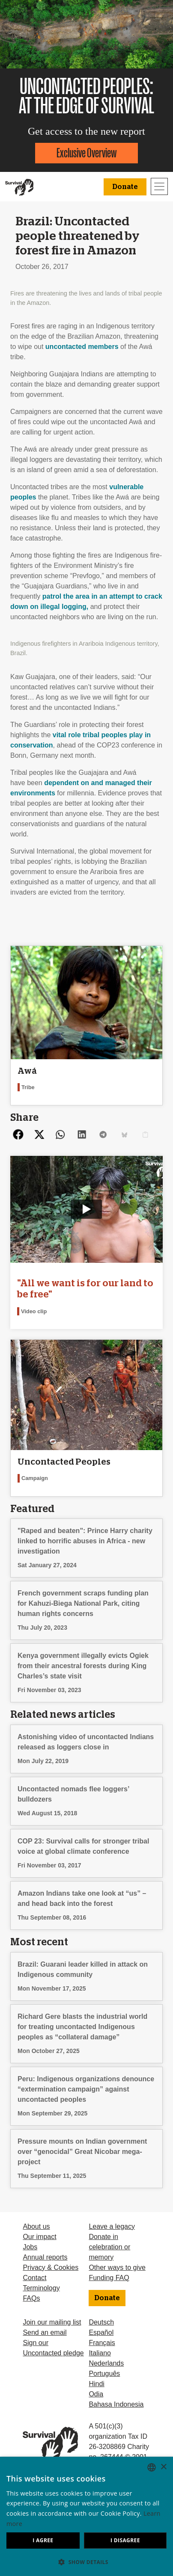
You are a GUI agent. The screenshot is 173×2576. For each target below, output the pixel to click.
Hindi (96, 2383)
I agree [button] (43, 2540)
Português (104, 2373)
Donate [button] (125, 186)
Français (102, 2342)
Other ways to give (117, 2267)
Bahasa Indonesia (116, 2404)
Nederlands (106, 2363)
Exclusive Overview (86, 153)
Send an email (44, 2332)
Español (101, 2332)
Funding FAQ (109, 2277)
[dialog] (86, 2516)
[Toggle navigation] (159, 186)
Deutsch (101, 2322)
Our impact (39, 2236)
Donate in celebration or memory (109, 2247)
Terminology (41, 2288)
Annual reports (45, 2257)
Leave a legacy (112, 2226)
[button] (86, 2562)
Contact (34, 2277)
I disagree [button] (125, 2540)
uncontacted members (82, 346)
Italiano (100, 2353)
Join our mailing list (52, 2322)
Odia (96, 2394)
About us (36, 2226)
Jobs (30, 2247)
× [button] (163, 2467)
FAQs (31, 2298)
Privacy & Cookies (50, 2267)
